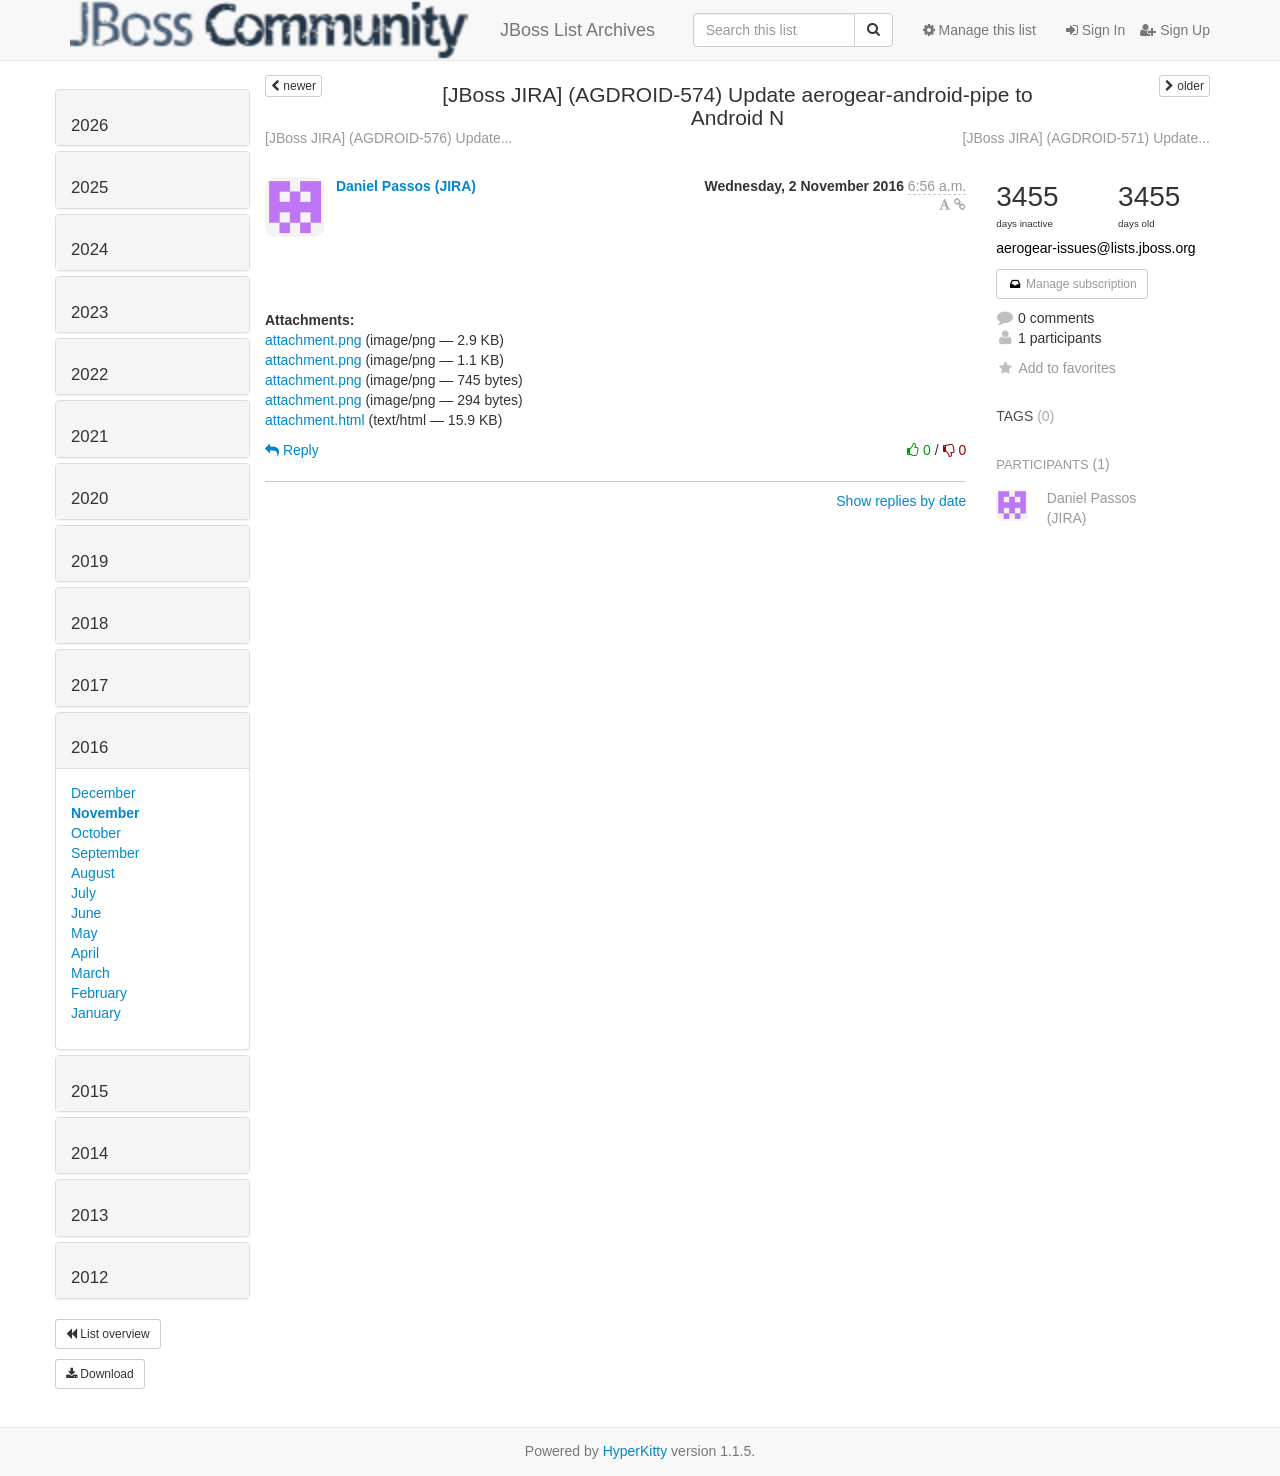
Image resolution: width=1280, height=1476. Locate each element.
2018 (89, 623)
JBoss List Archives (362, 30)
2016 (89, 747)
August (93, 873)
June (86, 913)
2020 (89, 498)
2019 (89, 561)
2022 (89, 374)
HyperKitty (635, 1451)
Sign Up (1175, 30)
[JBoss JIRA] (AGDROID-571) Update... (1086, 138)
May (84, 933)
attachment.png (313, 340)
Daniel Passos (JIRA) (406, 186)
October (96, 833)
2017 (89, 685)
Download (100, 1374)
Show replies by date (901, 501)
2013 (89, 1215)
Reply (292, 450)
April (85, 953)
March (90, 973)
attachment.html (315, 420)
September (105, 853)
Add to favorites (1055, 368)
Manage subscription (1072, 284)
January (96, 1013)
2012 (89, 1277)
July (83, 893)
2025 (89, 187)
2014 (89, 1153)
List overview (108, 1334)
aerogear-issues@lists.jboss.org (1095, 248)
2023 (89, 312)
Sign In (1095, 30)
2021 (89, 436)
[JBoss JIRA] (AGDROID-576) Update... (388, 138)
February (99, 993)
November (105, 813)
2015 (89, 1091)
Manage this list (979, 30)
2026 (89, 125)
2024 (89, 249)
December (103, 793)
